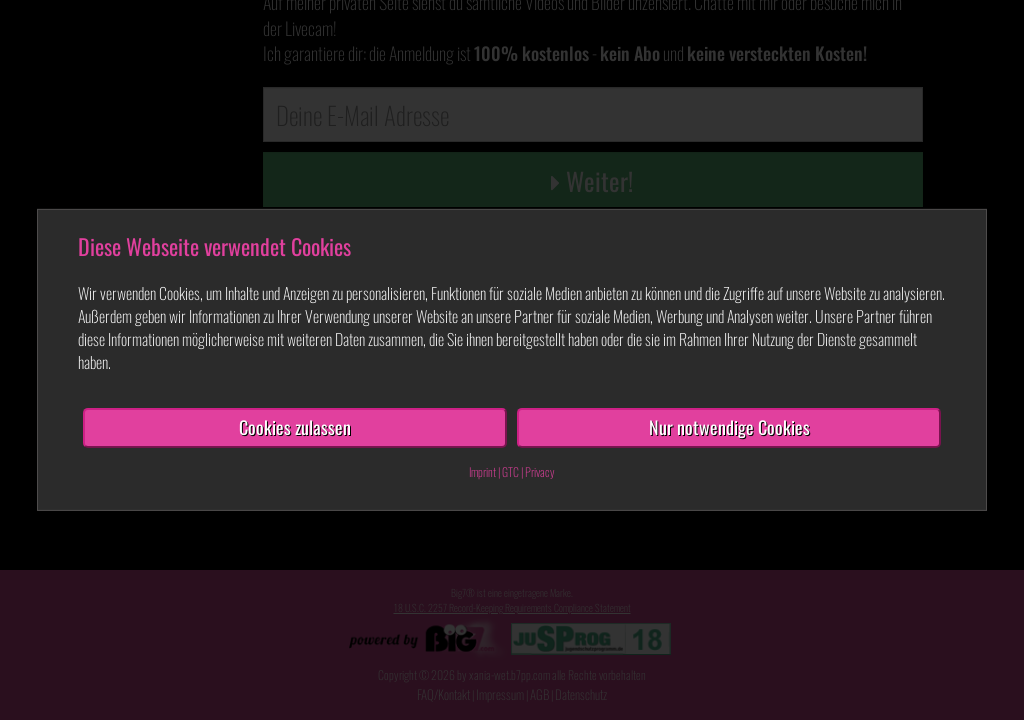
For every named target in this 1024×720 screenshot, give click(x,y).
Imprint (482, 471)
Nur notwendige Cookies (729, 427)
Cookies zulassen (295, 427)
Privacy (540, 471)
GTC (510, 471)
